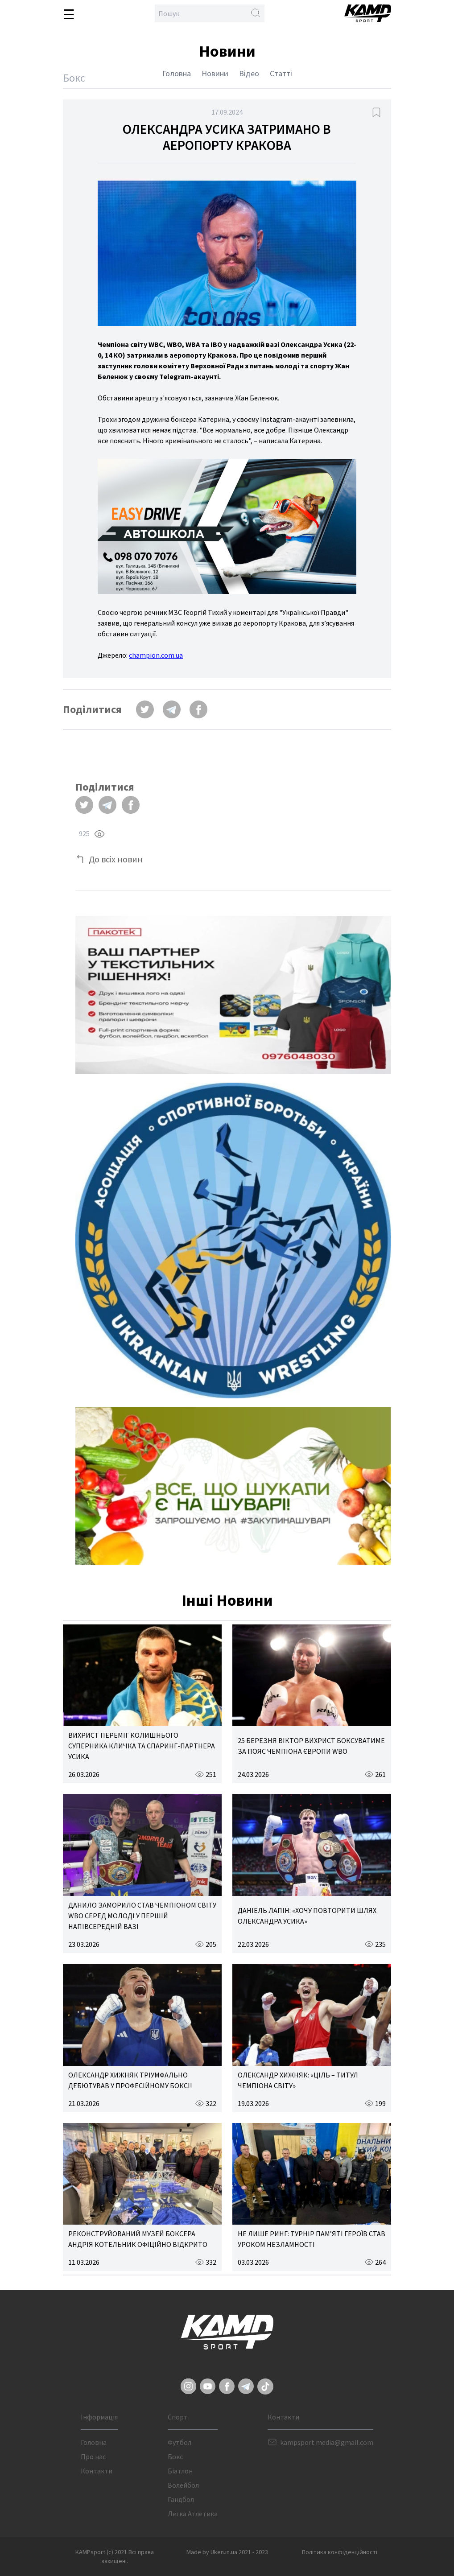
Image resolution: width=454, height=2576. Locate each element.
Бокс (175, 2456)
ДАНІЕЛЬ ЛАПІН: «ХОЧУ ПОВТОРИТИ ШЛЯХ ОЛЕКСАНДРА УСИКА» (307, 1915)
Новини (215, 73)
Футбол (179, 2442)
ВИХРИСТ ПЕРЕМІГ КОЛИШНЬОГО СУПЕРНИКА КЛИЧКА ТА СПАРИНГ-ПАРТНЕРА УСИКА (141, 1746)
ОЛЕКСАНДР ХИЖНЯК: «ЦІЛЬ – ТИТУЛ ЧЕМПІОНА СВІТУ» (298, 2080)
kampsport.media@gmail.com (326, 2442)
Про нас (93, 2456)
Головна (176, 73)
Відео (249, 73)
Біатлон (180, 2470)
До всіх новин (116, 859)
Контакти (96, 2470)
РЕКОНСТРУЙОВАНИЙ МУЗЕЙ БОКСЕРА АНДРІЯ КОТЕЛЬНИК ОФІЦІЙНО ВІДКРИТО (137, 2239)
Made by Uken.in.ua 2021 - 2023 (227, 2552)
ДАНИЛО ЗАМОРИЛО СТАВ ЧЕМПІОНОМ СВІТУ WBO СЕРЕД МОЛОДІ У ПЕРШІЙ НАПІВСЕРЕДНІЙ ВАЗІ (142, 1915)
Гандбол (181, 2499)
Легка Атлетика (193, 2513)
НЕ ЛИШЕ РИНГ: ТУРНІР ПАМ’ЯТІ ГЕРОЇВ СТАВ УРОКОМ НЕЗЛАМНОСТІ (311, 2239)
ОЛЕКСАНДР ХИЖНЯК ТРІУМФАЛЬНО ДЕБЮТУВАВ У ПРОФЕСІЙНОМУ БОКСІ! (130, 2080)
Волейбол (183, 2485)
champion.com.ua (156, 655)
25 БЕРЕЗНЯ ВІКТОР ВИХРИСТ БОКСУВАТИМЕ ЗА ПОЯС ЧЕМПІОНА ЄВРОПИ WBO (311, 1746)
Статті (281, 73)
